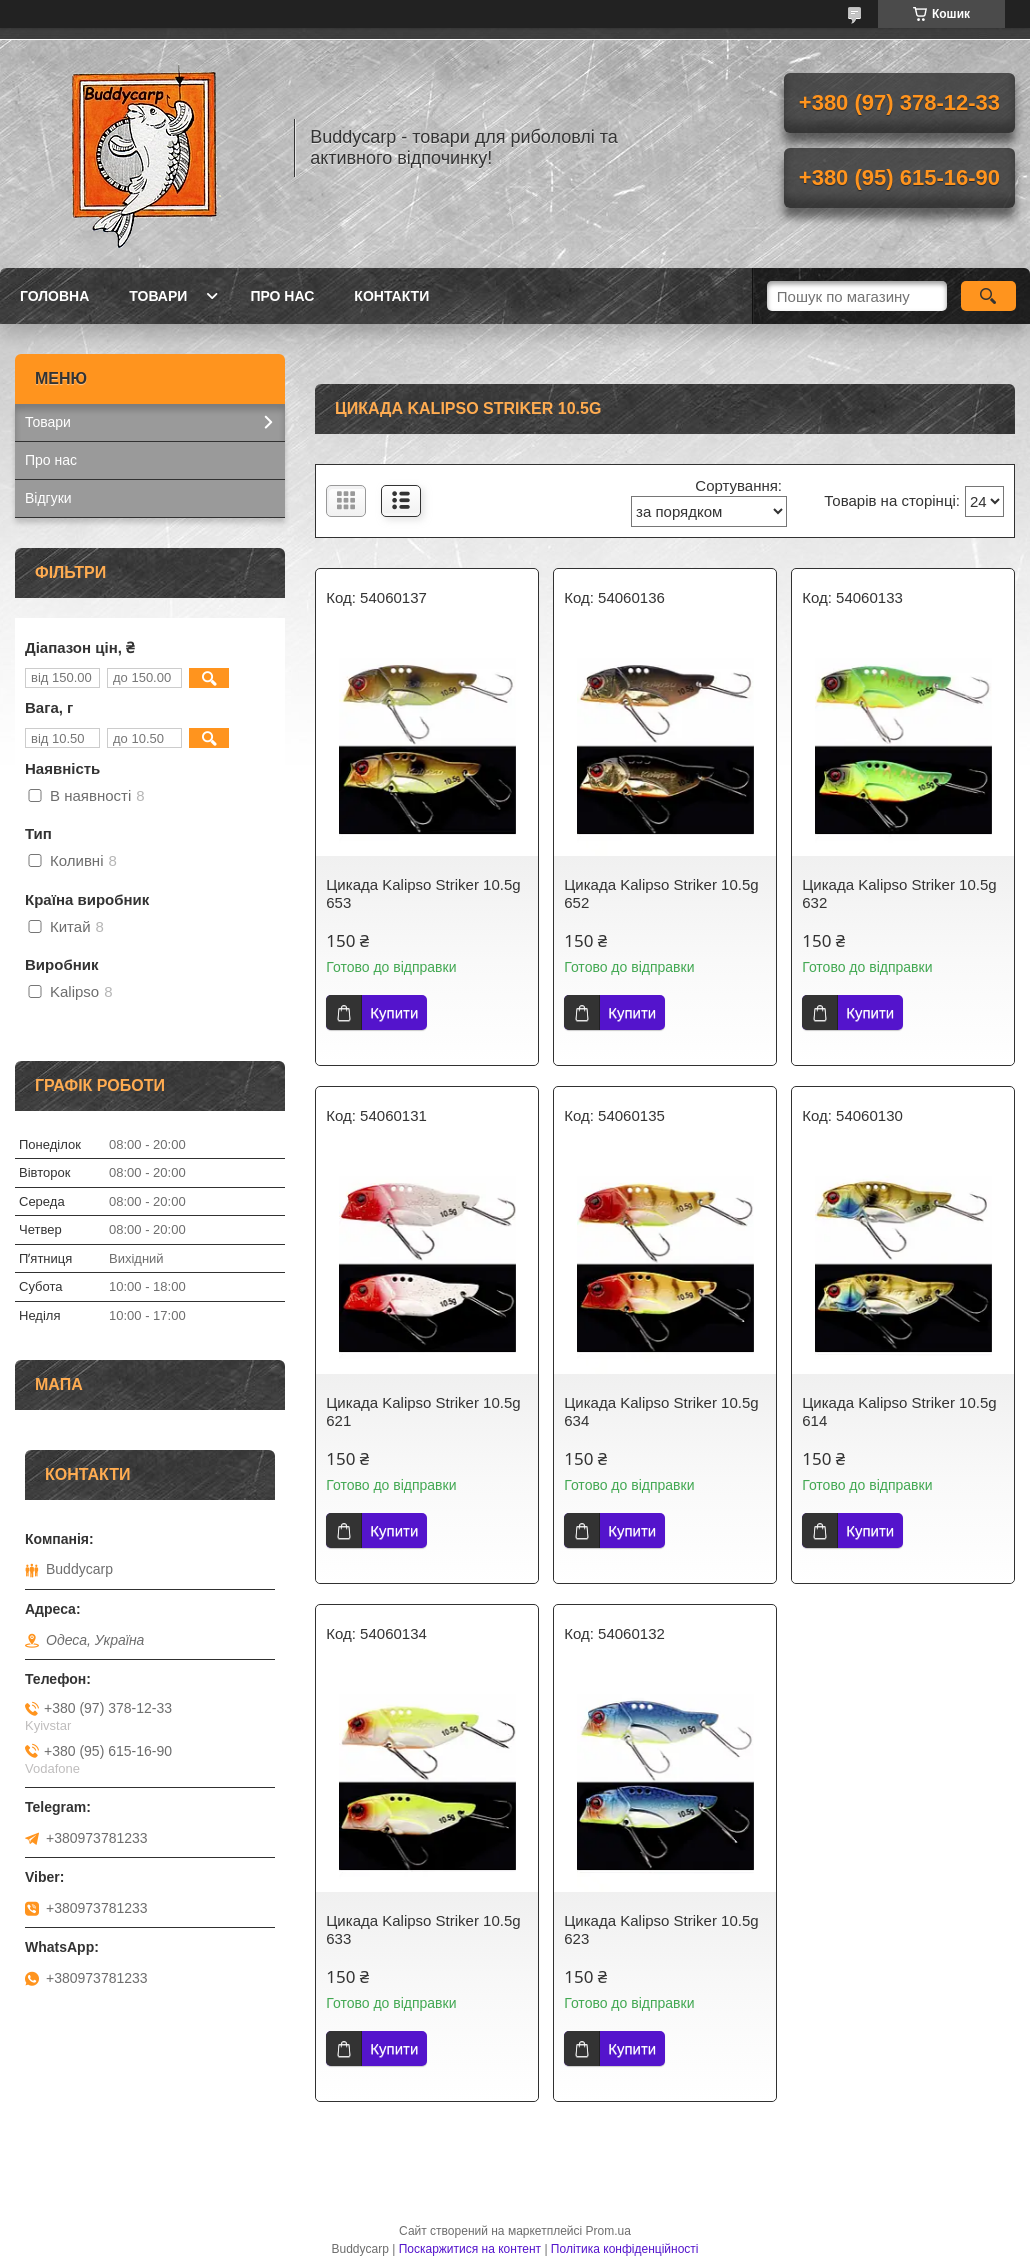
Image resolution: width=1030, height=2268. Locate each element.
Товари (158, 296)
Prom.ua (608, 2231)
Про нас (282, 296)
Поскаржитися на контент (470, 2249)
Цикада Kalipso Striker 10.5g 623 (661, 1929)
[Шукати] (988, 296)
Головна (54, 296)
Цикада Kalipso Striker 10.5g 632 (899, 893)
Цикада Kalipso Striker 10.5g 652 (661, 893)
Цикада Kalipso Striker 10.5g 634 (661, 1411)
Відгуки (48, 498)
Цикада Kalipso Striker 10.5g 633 (423, 1929)
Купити (394, 1012)
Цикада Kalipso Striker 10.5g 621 (423, 1411)
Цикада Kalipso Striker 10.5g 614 (899, 1411)
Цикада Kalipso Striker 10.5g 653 (423, 893)
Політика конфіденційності (625, 2249)
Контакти (391, 296)
